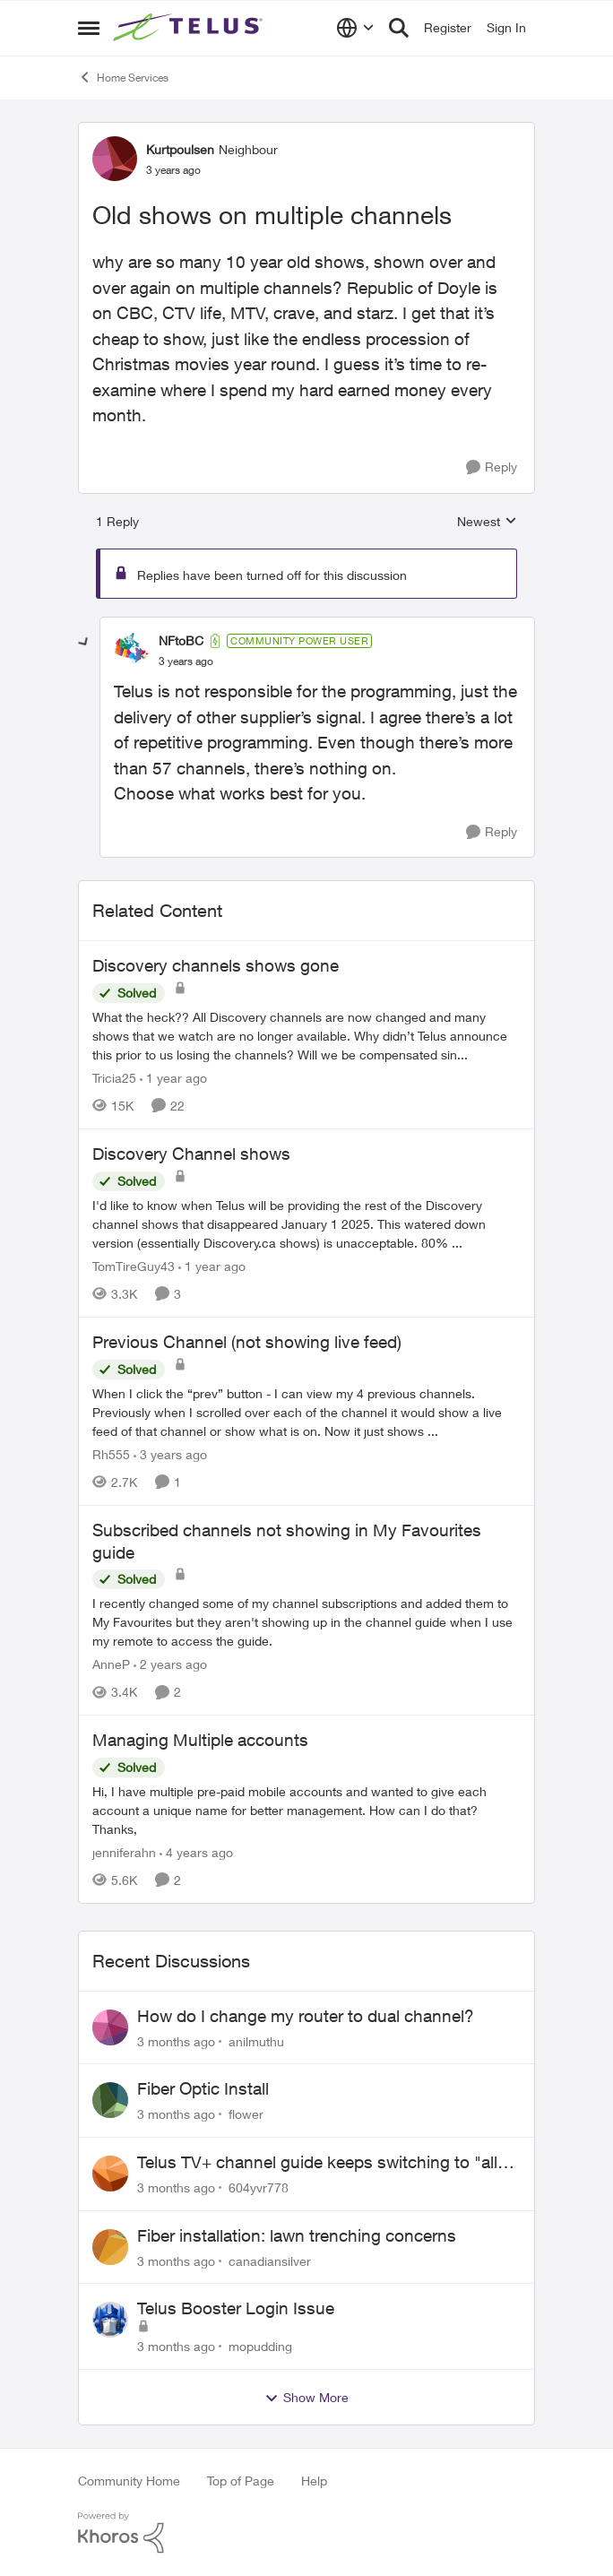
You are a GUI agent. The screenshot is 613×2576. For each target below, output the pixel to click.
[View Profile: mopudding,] (110, 2320)
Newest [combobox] (487, 522)
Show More (306, 2398)
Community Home (129, 2480)
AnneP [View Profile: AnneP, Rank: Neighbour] (111, 1664)
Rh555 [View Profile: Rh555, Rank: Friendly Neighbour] (111, 1454)
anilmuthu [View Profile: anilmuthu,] (256, 2040)
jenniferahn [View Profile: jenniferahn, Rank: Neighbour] (124, 1852)
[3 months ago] (176, 2040)
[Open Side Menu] (88, 27)
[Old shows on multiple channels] (186, 661)
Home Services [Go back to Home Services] (123, 77)
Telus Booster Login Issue (235, 2308)
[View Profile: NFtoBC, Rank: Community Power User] (132, 651)
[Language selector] (355, 28)
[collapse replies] (84, 642)
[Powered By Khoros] (306, 2533)
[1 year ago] (173, 1077)
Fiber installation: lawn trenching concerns (296, 2235)
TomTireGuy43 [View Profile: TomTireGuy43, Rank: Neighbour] (133, 1266)
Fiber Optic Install (203, 2088)
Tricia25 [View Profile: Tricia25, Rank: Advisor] (114, 1077)
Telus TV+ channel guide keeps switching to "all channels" (317, 2163)
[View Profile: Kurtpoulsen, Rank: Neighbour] (114, 158)
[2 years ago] (170, 1664)
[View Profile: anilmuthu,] (110, 2027)
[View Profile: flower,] (110, 2100)
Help (314, 2480)
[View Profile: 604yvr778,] (110, 2173)
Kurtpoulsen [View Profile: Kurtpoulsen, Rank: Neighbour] (180, 149)
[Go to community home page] (190, 27)
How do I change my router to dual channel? (305, 2016)
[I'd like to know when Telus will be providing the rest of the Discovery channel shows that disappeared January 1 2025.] (306, 1224)
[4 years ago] (196, 1852)
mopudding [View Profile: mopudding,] (260, 2346)
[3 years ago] (170, 1454)
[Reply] (491, 467)
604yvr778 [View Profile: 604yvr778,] (259, 2187)
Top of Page (240, 2480)
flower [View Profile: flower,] (246, 2114)
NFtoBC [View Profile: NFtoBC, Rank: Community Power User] (181, 640)
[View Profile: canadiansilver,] (110, 2247)
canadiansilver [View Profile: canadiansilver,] (270, 2260)
